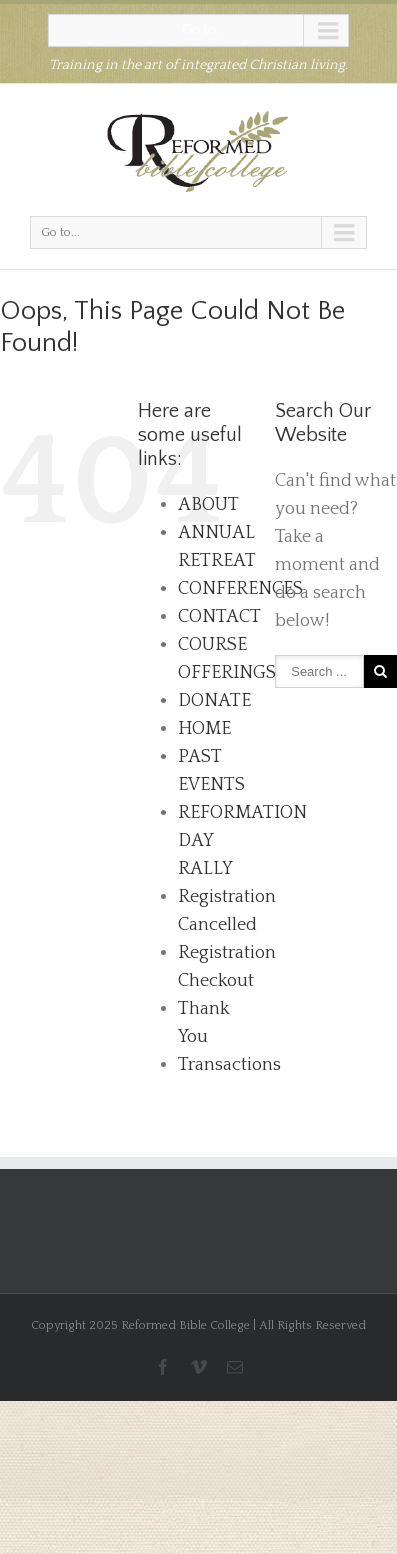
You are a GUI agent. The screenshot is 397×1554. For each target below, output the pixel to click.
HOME (204, 729)
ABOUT (208, 505)
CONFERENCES (240, 589)
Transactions (229, 1065)
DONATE (214, 701)
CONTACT (219, 617)
